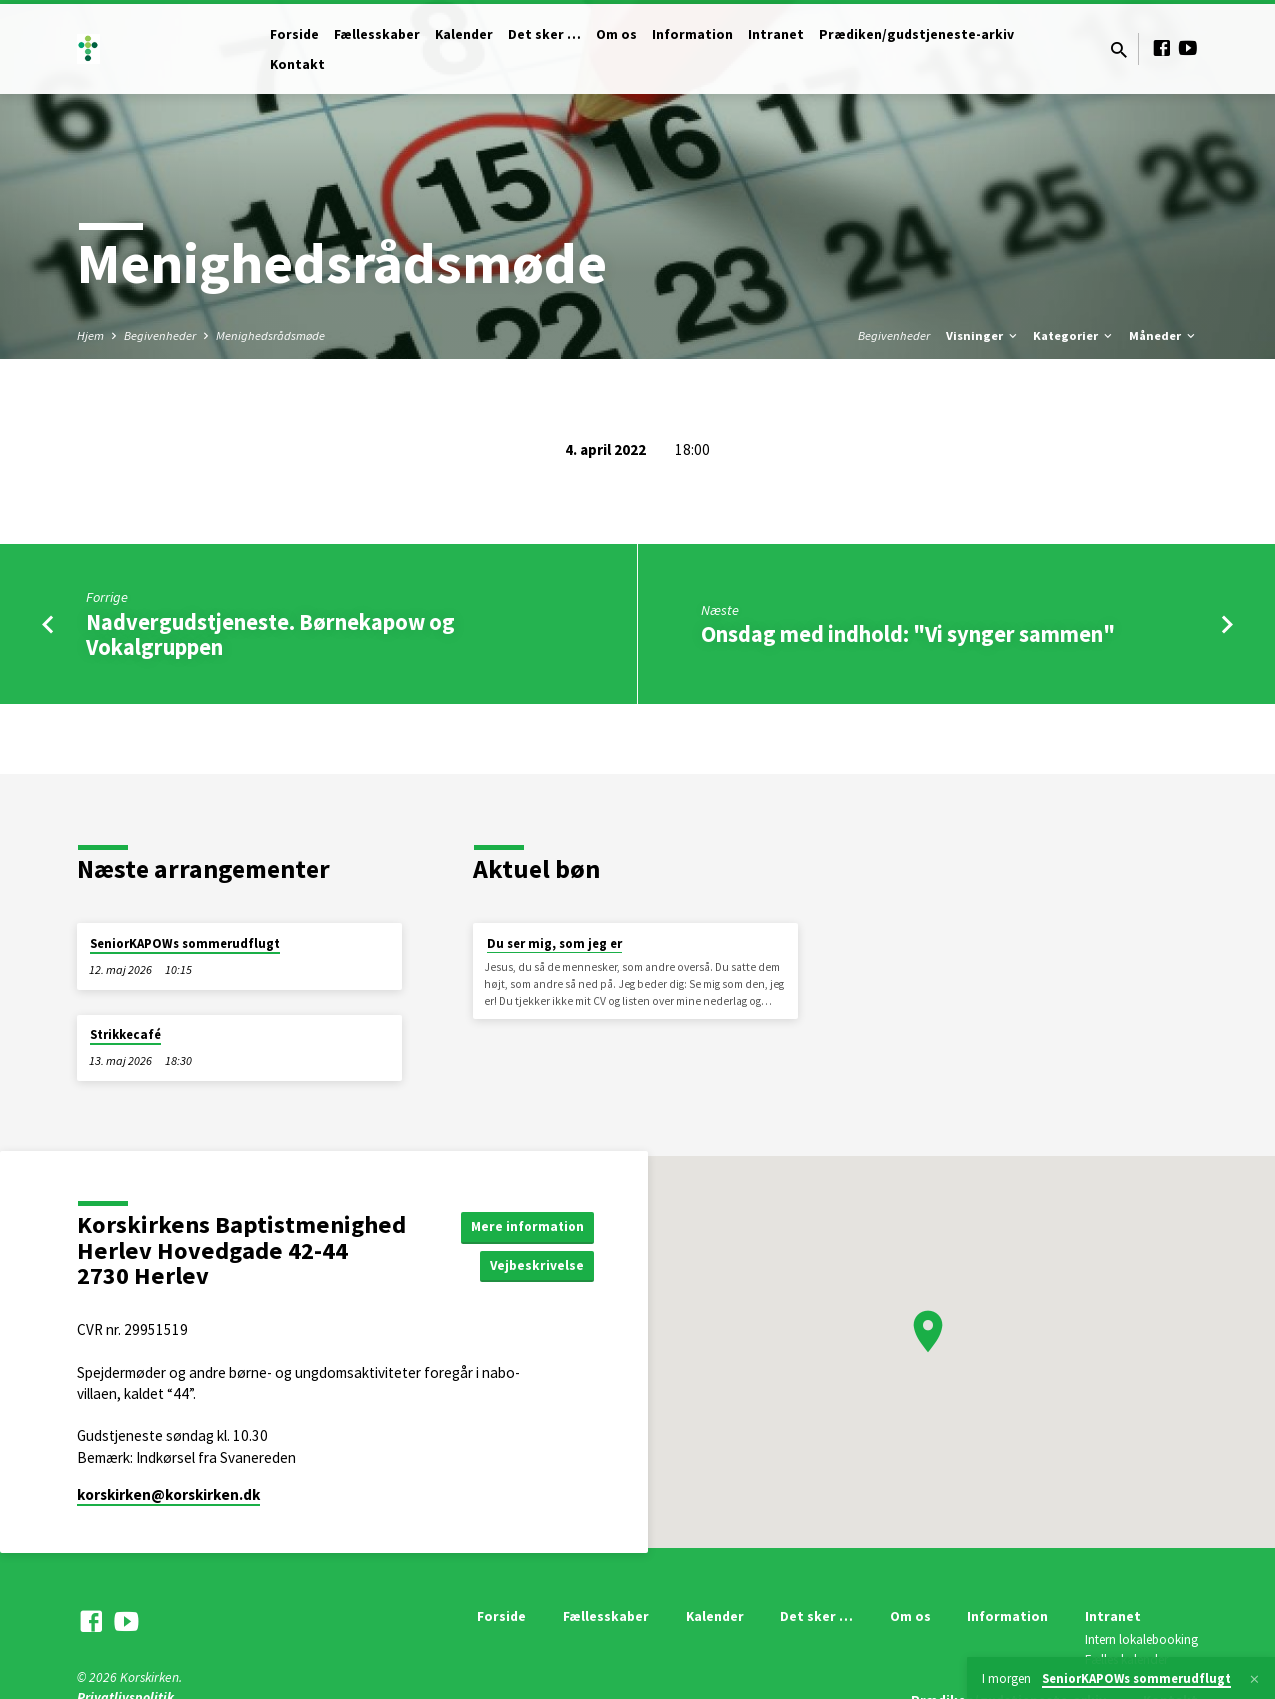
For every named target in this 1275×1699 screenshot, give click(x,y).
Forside (294, 34)
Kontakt (297, 64)
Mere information (524, 1226)
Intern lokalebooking (1141, 1639)
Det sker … (544, 34)
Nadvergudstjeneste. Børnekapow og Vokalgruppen (270, 634)
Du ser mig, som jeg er (554, 943)
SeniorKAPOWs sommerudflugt (185, 943)
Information (692, 34)
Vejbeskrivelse (535, 1266)
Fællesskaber (377, 34)
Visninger (983, 335)
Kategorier (1074, 335)
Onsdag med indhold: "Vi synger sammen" (908, 634)
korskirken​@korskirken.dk (168, 1494)
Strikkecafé (125, 1034)
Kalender (464, 34)
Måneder (1163, 335)
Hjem (90, 335)
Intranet (776, 34)
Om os (616, 34)
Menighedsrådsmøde (270, 335)
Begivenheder (160, 335)
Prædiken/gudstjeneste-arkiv (916, 34)
